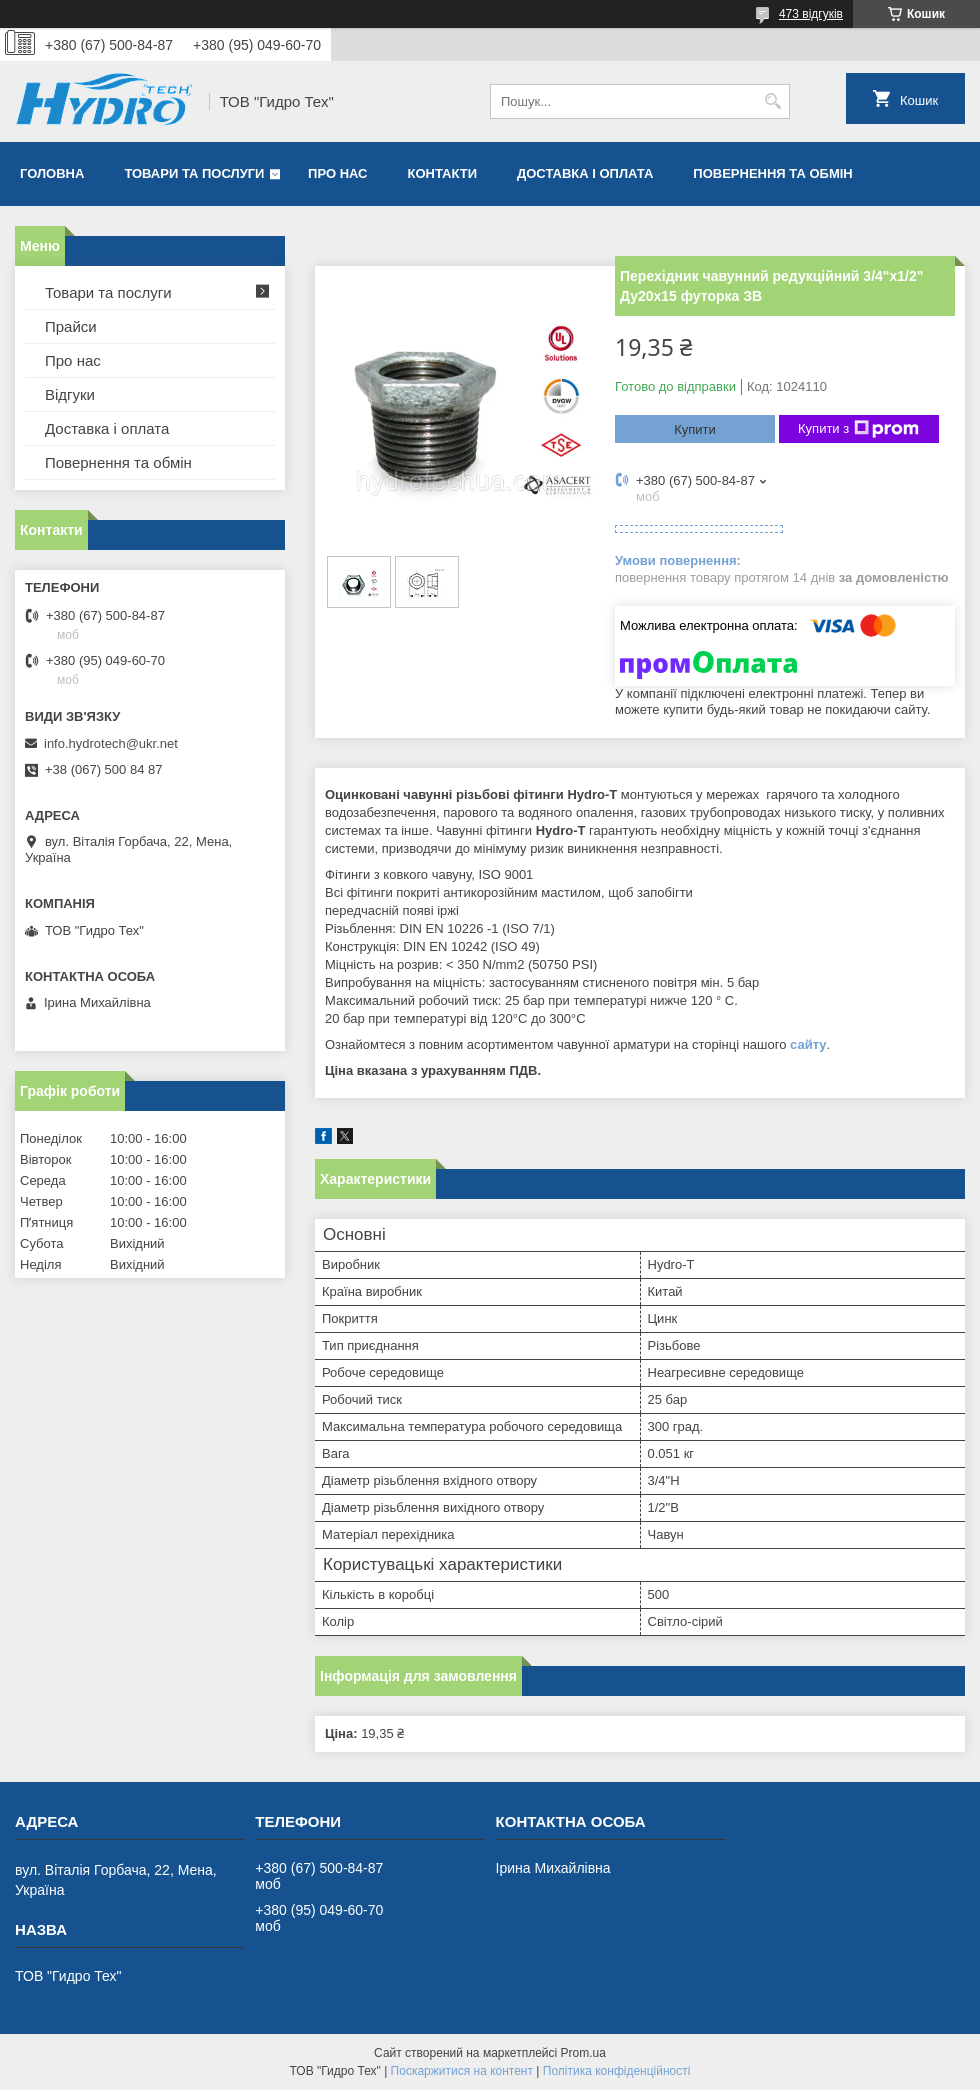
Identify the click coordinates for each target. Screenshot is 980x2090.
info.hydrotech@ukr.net (111, 743)
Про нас (337, 173)
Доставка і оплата (585, 173)
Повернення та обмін (772, 173)
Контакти (443, 173)
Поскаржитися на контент (462, 2071)
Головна (52, 173)
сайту (808, 1044)
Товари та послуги (194, 173)
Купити (695, 429)
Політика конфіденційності (617, 2071)
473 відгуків (811, 14)
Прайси (71, 326)
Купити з (858, 429)
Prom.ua (583, 2053)
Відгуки (70, 394)
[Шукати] (772, 101)
